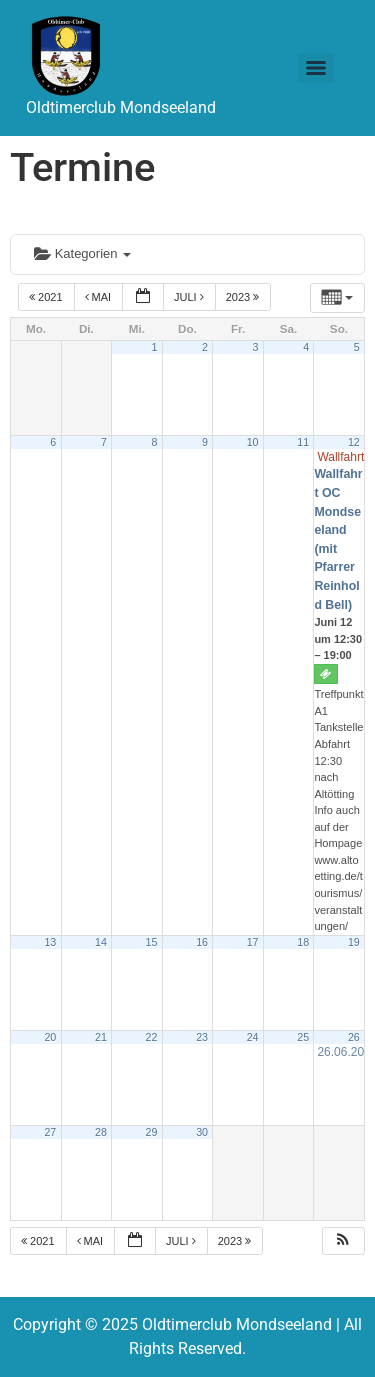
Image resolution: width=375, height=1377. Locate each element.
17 (253, 942)
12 (354, 442)
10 (253, 442)
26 (354, 1037)
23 (202, 1037)
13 (50, 942)
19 (354, 942)
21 (101, 1037)
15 (152, 942)
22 (152, 1037)
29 (152, 1132)
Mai (100, 297)
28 (101, 1132)
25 (303, 1037)
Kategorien (82, 253)
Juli (190, 297)
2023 (244, 297)
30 (202, 1132)
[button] (343, 1241)
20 (50, 1037)
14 (101, 942)
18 (303, 942)
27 (50, 1132)
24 (253, 1037)
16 (202, 942)
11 (303, 442)
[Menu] (316, 68)
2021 (47, 297)
